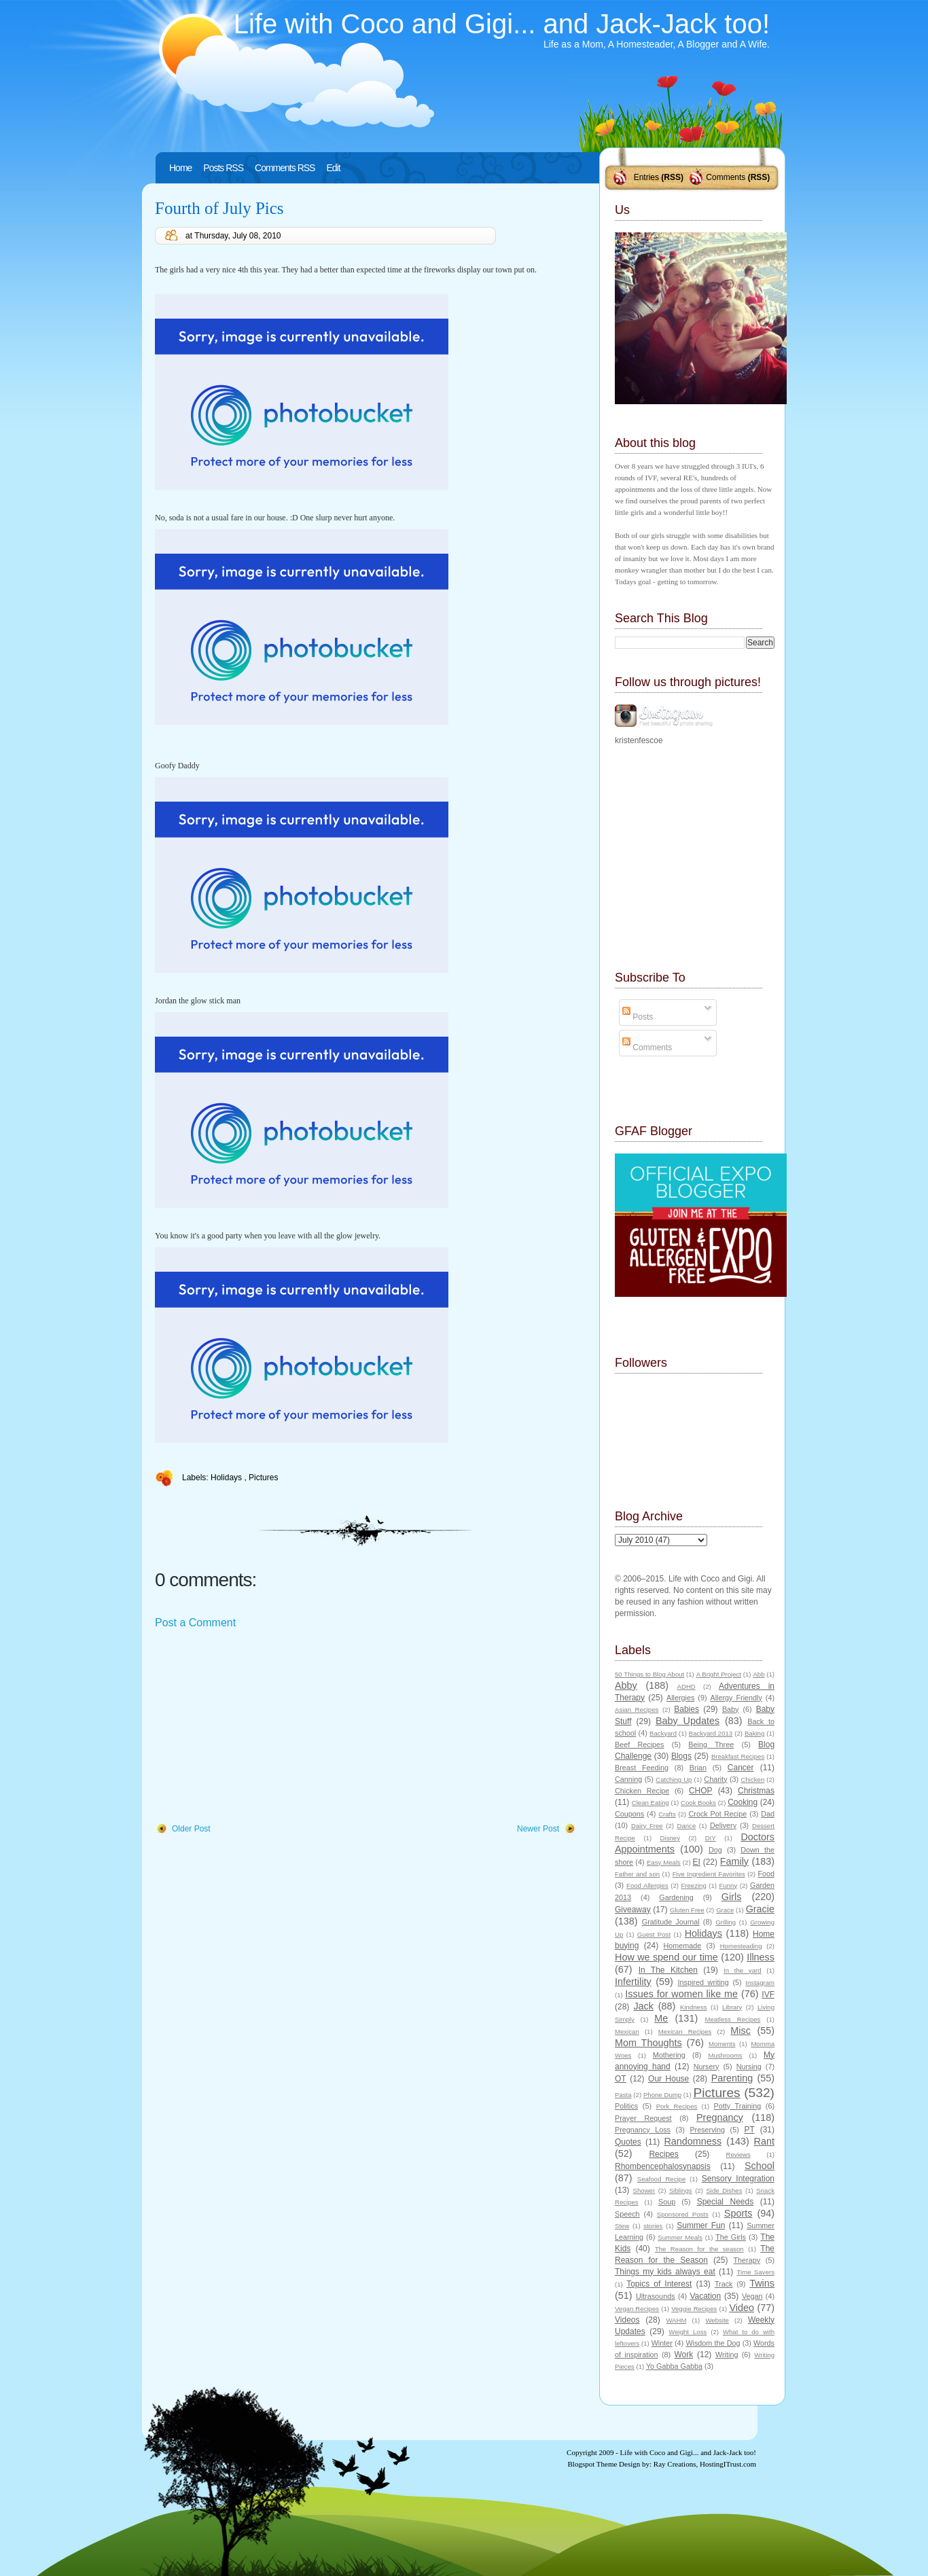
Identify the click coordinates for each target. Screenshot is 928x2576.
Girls (731, 1896)
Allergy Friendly (736, 1698)
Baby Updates (687, 1720)
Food (765, 1874)
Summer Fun (701, 2225)
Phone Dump (662, 2094)
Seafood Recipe (661, 2179)
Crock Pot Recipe (718, 1814)
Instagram (759, 1982)
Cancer (741, 1767)
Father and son (637, 1874)
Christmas (756, 1790)
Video (741, 2307)
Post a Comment (195, 1622)
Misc (740, 2030)
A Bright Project (718, 1674)
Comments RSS (285, 167)
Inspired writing (703, 1982)
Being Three (711, 1744)
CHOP (701, 1790)
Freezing (693, 1885)
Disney (670, 1838)
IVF (768, 1994)
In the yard (742, 1970)
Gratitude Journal (671, 1922)
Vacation (705, 2296)
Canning (628, 1779)
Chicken (753, 1779)
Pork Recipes (677, 2106)
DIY (710, 1838)
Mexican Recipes (685, 2031)
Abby (626, 1685)
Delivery (723, 1825)
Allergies (680, 1698)
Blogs (681, 1756)
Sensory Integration (738, 2178)
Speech (627, 2214)
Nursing (749, 2066)
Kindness (693, 2007)
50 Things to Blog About (649, 1674)
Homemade (683, 1946)
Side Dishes (724, 2190)
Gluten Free (687, 1910)
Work (684, 2354)
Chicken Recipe (642, 1791)
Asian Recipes (636, 1709)
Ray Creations (675, 2464)
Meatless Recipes (732, 2019)
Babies (686, 1709)
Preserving (707, 2130)
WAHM (676, 2320)
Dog (715, 1850)
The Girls (730, 2237)
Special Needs (725, 2201)
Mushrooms (725, 2055)
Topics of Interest (659, 2284)
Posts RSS (223, 167)
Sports (738, 2213)
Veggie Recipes (694, 2308)
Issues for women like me (681, 1993)
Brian (698, 1768)
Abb (758, 1674)
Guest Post (654, 1934)
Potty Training (738, 2106)
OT (620, 2078)
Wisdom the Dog (712, 2343)
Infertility (633, 1981)
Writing (726, 2354)
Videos (627, 2320)
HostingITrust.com (728, 2464)
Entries (646, 177)
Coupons (629, 1814)
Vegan (752, 2296)
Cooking (742, 1802)
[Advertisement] (257, 1727)
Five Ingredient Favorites (709, 1874)
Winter (662, 2343)
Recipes (663, 2154)
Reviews (738, 2154)
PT (749, 2129)
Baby (730, 1709)
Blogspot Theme (593, 2464)
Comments (725, 177)
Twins (761, 2283)
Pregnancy (719, 2117)
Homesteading (741, 1946)
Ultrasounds (655, 2296)
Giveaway (633, 1909)
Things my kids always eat (665, 2271)
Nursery (706, 2066)
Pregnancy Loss (643, 2130)
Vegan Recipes (637, 2308)
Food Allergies (647, 1885)
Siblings (680, 2190)
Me (661, 2018)
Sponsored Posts (683, 2214)
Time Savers (755, 2272)
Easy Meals (664, 1862)
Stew (622, 2226)
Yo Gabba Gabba (674, 2366)
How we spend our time (666, 1957)
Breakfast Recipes (737, 1756)
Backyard (663, 1733)
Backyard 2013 (710, 1733)
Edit (333, 167)
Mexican (627, 2031)
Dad (767, 1814)
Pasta (623, 2094)
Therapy (746, 2260)
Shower (644, 2190)
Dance (686, 1825)
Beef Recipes (639, 1744)
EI (696, 1862)
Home (180, 167)
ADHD (686, 1686)
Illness (760, 1957)
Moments (722, 2043)
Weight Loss (687, 2332)
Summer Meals (680, 2237)
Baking (754, 1733)
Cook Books (698, 1802)
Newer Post (538, 1828)
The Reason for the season (699, 2249)
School (759, 2165)
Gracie (760, 1908)
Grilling (725, 1922)
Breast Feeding (641, 1768)
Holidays (227, 1477)
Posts (637, 1017)
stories (652, 2226)
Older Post (191, 1828)
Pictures (263, 1477)
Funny (728, 1885)
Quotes (628, 2142)
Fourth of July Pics (219, 208)
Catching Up (674, 1779)
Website (716, 2320)
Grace (725, 1910)
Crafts (667, 1814)
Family (734, 1861)
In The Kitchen (668, 1970)
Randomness (692, 2141)
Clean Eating (650, 1802)
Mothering (669, 2055)
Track (724, 2284)
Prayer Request (643, 2118)
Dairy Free (647, 1825)
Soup (666, 2202)
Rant (764, 2141)
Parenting (732, 2078)
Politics (626, 2106)
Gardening (676, 1897)
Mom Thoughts (648, 2042)
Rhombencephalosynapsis (663, 2166)
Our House (668, 2078)
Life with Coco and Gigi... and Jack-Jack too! (502, 24)
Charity (715, 1779)
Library (732, 2007)
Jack (643, 2006)
